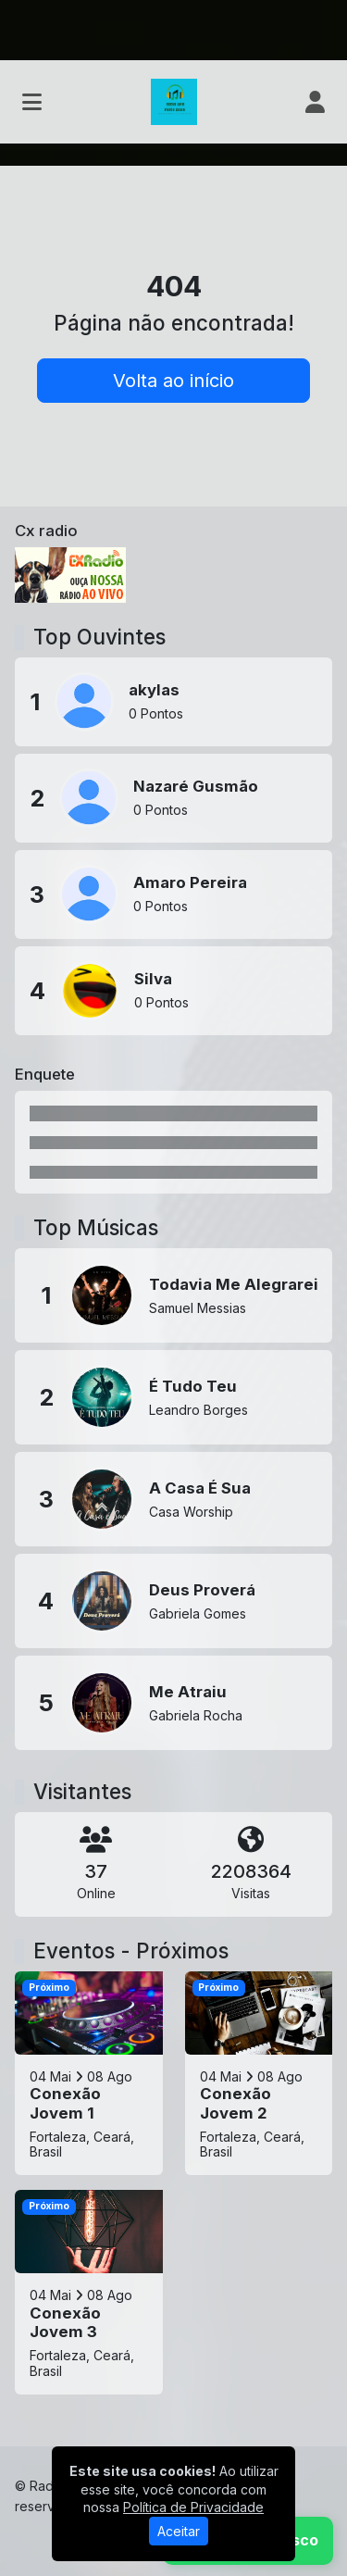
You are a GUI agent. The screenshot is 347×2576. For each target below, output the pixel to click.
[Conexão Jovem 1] (89, 2073)
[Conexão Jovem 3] (89, 2292)
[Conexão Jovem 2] (259, 2073)
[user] (315, 102)
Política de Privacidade (193, 2507)
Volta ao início (173, 380)
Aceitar (178, 2531)
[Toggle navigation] (32, 102)
